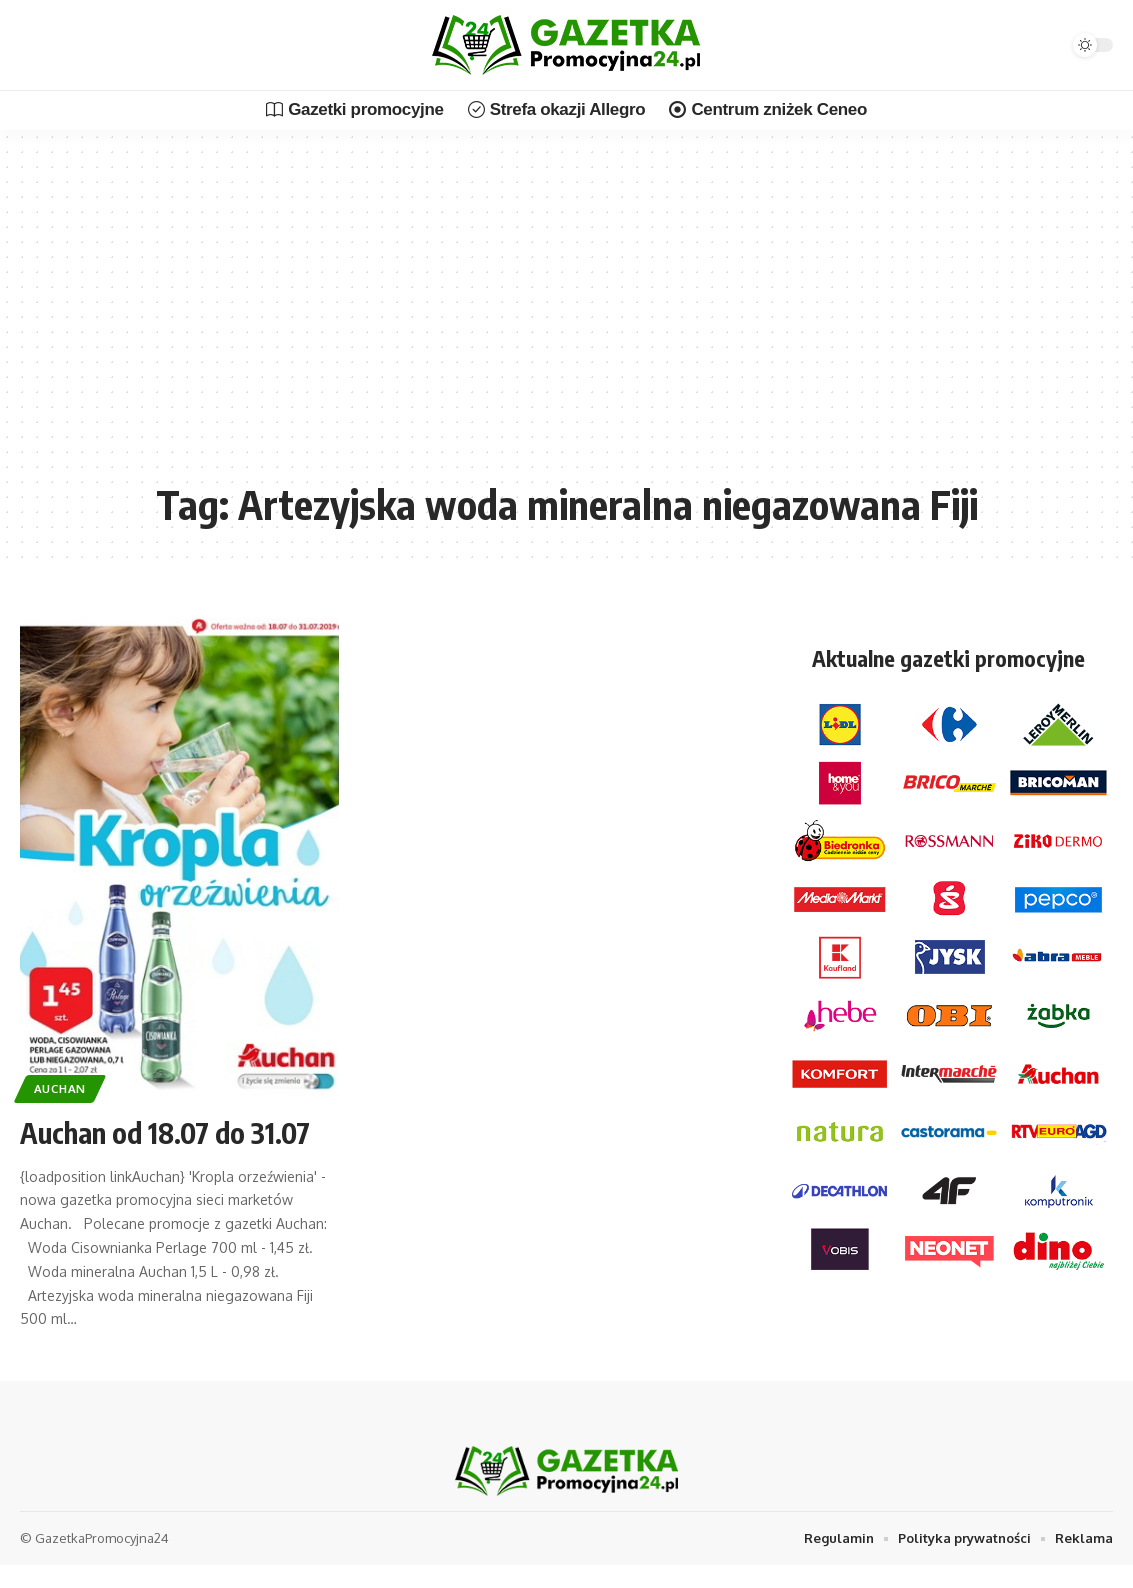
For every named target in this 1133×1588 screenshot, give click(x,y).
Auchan (60, 1088)
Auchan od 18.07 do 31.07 (165, 1132)
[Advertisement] (566, 320)
